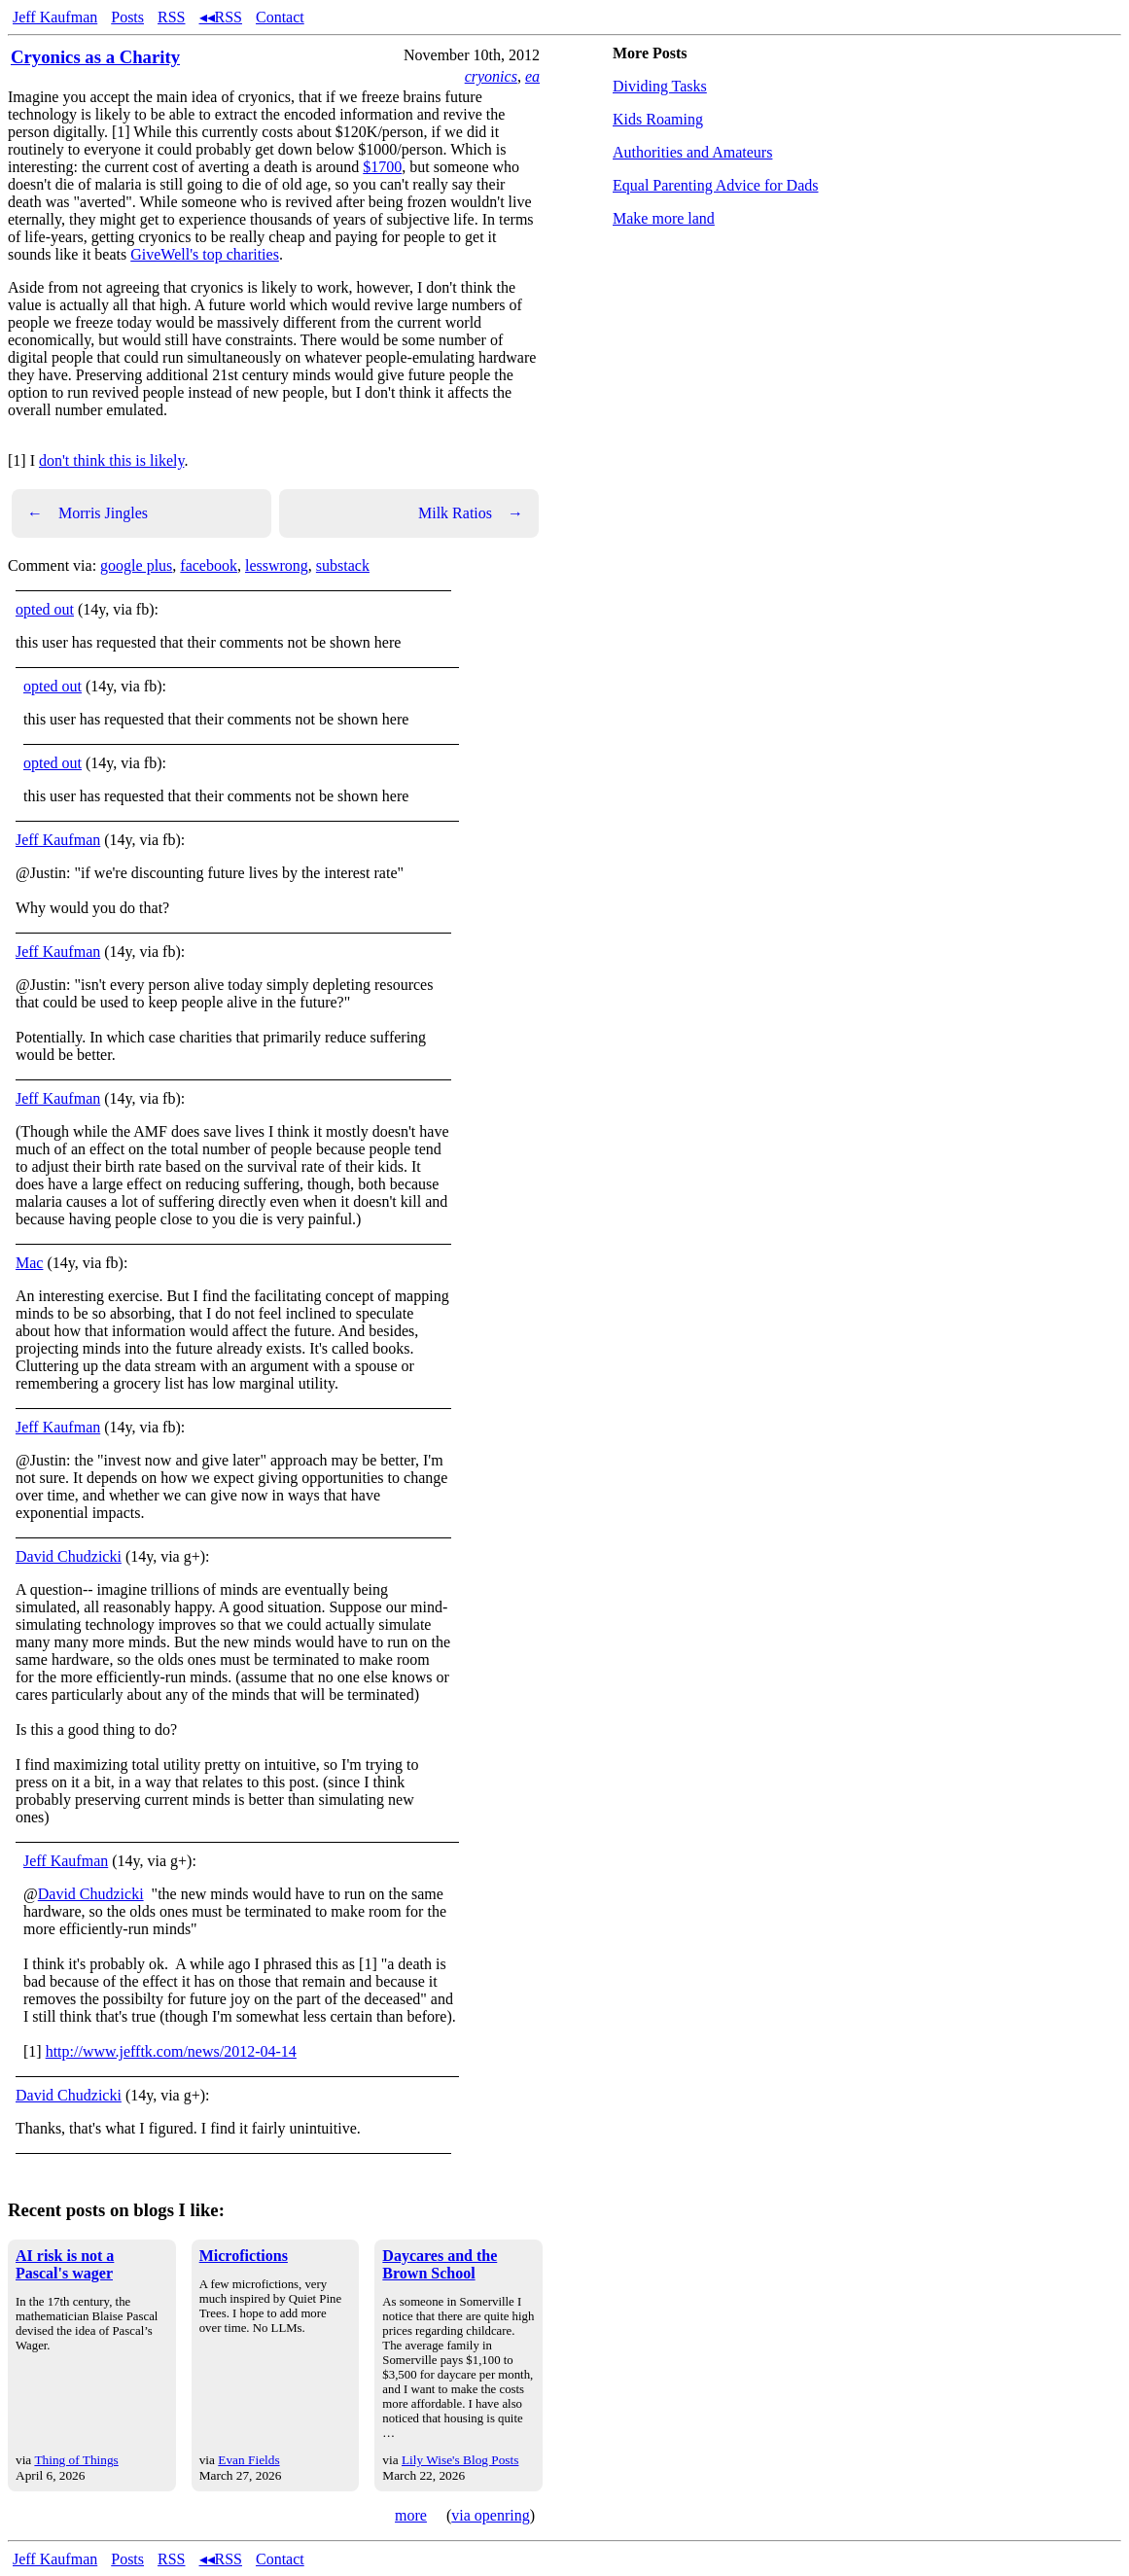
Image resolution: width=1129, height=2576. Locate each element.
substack (343, 565)
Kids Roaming (658, 119)
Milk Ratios (470, 513)
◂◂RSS (220, 17)
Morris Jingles (87, 513)
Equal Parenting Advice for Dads (716, 185)
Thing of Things (76, 2459)
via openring (490, 2515)
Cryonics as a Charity (95, 57)
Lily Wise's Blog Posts (460, 2459)
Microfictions (243, 2255)
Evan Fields (248, 2459)
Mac (29, 1262)
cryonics (491, 76)
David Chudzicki (69, 1556)
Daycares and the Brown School (439, 2264)
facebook (208, 565)
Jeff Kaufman (55, 17)
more (411, 2515)
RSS (171, 17)
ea (532, 76)
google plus (136, 565)
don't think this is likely (111, 460)
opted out (45, 609)
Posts (127, 17)
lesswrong (276, 565)
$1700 (382, 167)
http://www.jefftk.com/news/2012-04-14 (171, 2051)
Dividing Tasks (660, 86)
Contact (280, 17)
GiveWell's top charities (204, 254)
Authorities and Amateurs (692, 152)
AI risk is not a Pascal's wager (65, 2264)
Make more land (664, 218)
